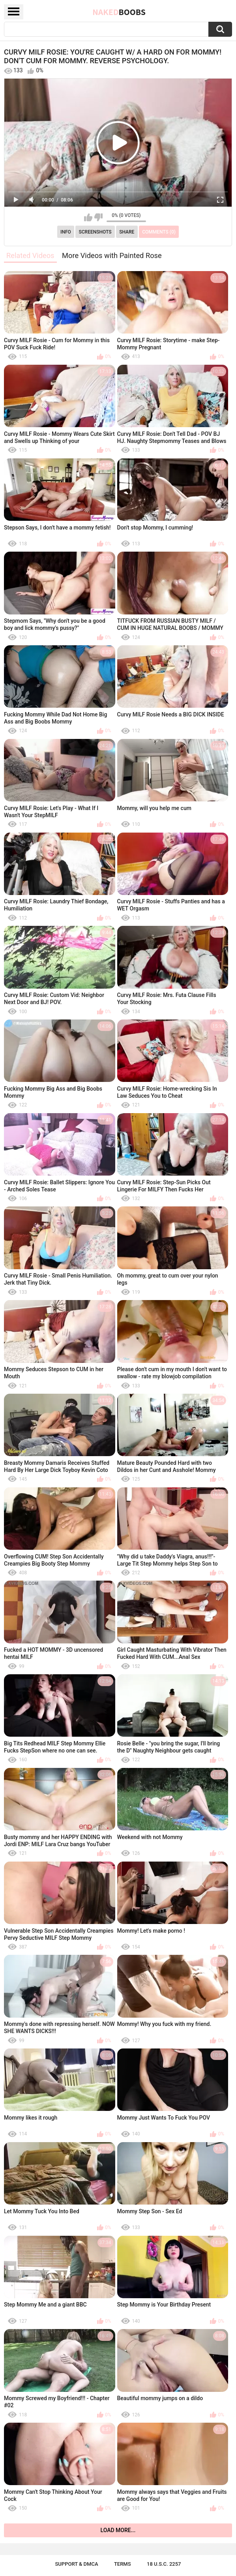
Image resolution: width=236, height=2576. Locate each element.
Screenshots (95, 232)
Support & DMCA (76, 2564)
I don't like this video (98, 217)
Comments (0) (159, 232)
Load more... (118, 2530)
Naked (119, 11)
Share (126, 232)
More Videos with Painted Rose (112, 255)
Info (65, 232)
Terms (122, 2564)
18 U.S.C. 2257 (164, 2564)
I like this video (88, 217)
